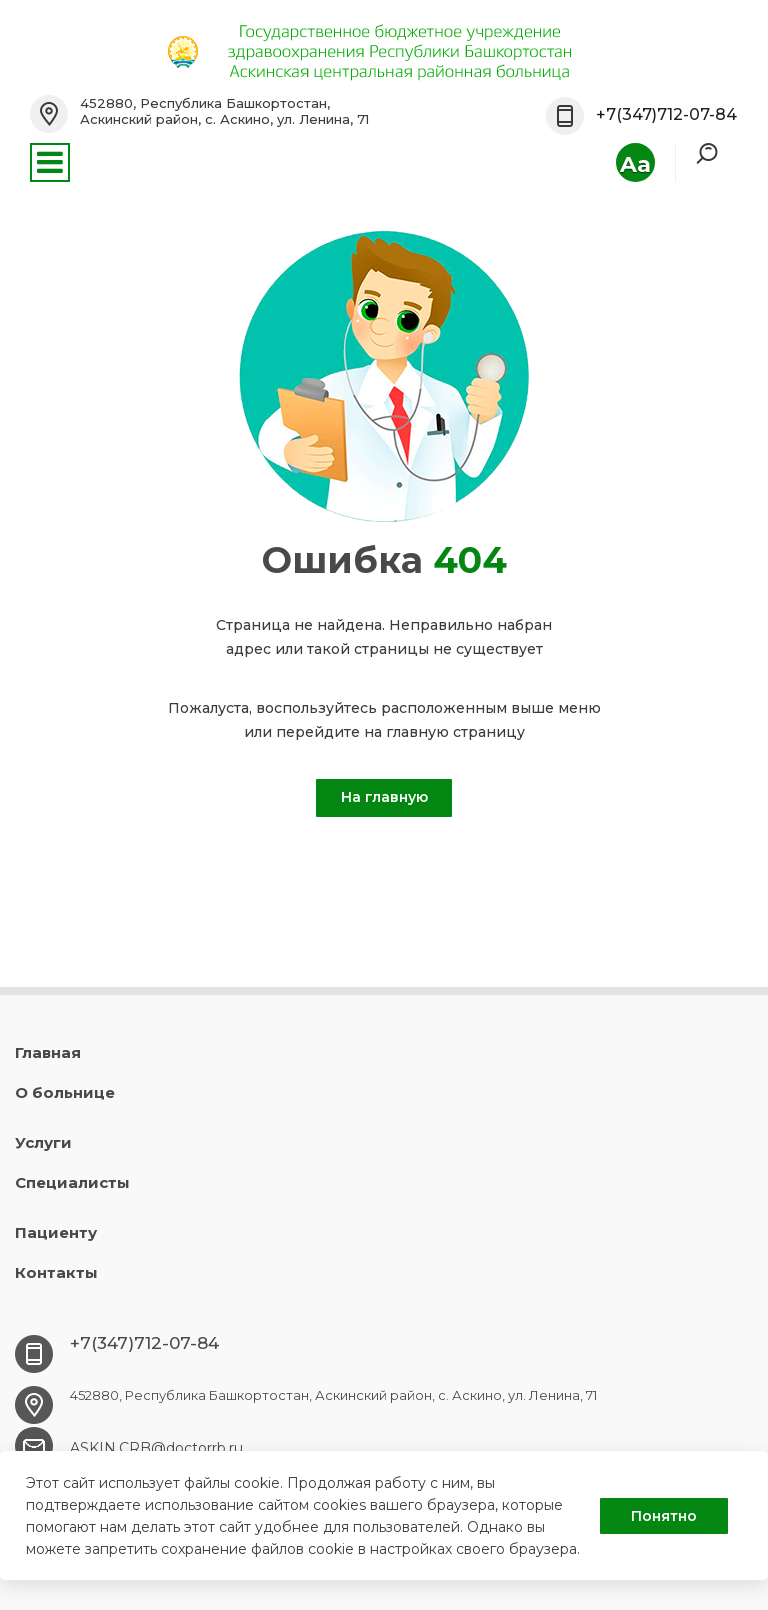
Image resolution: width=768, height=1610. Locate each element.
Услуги (43, 1142)
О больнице (65, 1092)
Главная (48, 1052)
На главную (384, 797)
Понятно (664, 1516)
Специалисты (72, 1182)
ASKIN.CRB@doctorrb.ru (156, 1448)
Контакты (56, 1272)
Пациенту (56, 1232)
